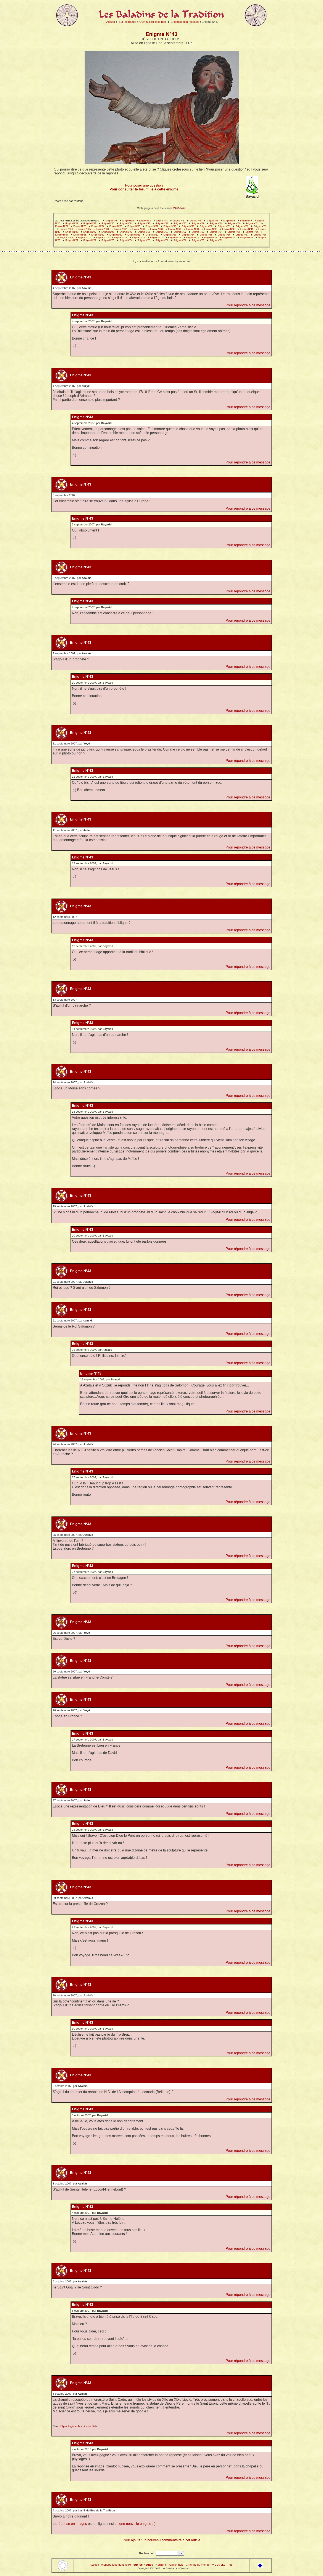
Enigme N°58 (79, 235)
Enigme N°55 (234, 232)
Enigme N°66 (224, 235)
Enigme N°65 (206, 235)
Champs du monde (198, 2564)
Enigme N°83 (144, 240)
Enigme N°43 (228, 229)
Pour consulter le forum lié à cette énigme (143, 189)
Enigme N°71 (84, 237)
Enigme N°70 (156, 237)
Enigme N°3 (145, 220)
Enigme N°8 (229, 220)
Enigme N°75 (174, 237)
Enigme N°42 (210, 229)
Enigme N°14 (125, 223)
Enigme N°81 (71, 240)
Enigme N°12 (90, 223)
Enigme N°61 (133, 235)
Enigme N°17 (180, 223)
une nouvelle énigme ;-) (137, 2524)
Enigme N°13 (107, 223)
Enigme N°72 (102, 237)
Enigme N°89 (216, 240)
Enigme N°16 (162, 223)
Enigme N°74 (138, 237)
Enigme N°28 (170, 226)
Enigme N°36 (102, 229)
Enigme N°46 (71, 232)
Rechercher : (147, 2553)
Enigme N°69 (66, 237)
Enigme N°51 (162, 232)
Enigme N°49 (125, 232)
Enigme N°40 (174, 229)
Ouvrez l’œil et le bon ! (153, 21)
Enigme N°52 (180, 232)
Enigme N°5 (178, 220)
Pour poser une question (144, 185)
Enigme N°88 (180, 240)
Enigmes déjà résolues (185, 21)
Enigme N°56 (252, 232)
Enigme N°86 (162, 240)
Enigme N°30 (206, 226)
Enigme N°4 (161, 220)
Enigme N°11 (71, 223)
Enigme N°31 (224, 226)
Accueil (111, 21)
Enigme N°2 (128, 220)
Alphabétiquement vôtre (116, 2564)
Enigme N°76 (192, 237)
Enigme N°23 (79, 226)
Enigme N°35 (84, 229)
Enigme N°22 (61, 226)
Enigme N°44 (246, 229)
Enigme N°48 (107, 232)
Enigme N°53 (198, 232)
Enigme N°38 (138, 229)
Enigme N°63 (170, 235)
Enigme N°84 (125, 240)
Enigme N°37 (120, 229)
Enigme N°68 (260, 235)
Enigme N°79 (246, 237)
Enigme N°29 (188, 226)
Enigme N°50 (144, 232)
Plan (230, 2564)
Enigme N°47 (90, 232)
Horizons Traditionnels (169, 2564)
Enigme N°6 (195, 220)
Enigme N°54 (216, 232)
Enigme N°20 (234, 223)
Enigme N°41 (192, 229)
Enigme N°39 (156, 229)
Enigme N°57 (61, 235)
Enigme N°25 (115, 226)
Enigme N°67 (242, 235)
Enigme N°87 (198, 240)
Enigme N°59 (97, 235)
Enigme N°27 (151, 226)
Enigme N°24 (97, 226)
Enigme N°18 (198, 223)
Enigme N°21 (252, 223)
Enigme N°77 (210, 237)
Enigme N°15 (144, 223)
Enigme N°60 (115, 235)
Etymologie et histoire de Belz (78, 2426)
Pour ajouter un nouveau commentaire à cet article (161, 2540)
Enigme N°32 (242, 226)
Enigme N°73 (120, 237)
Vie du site (218, 2564)
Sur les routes (127, 21)
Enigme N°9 (246, 220)
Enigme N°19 (216, 223)
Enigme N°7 (212, 220)
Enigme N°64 (188, 235)
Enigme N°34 (66, 229)
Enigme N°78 (228, 237)
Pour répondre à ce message (248, 305)
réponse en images (72, 2524)
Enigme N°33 (260, 226)
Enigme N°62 (151, 235)
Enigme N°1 (111, 220)
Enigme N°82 (90, 240)
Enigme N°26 (133, 226)
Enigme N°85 (107, 240)
